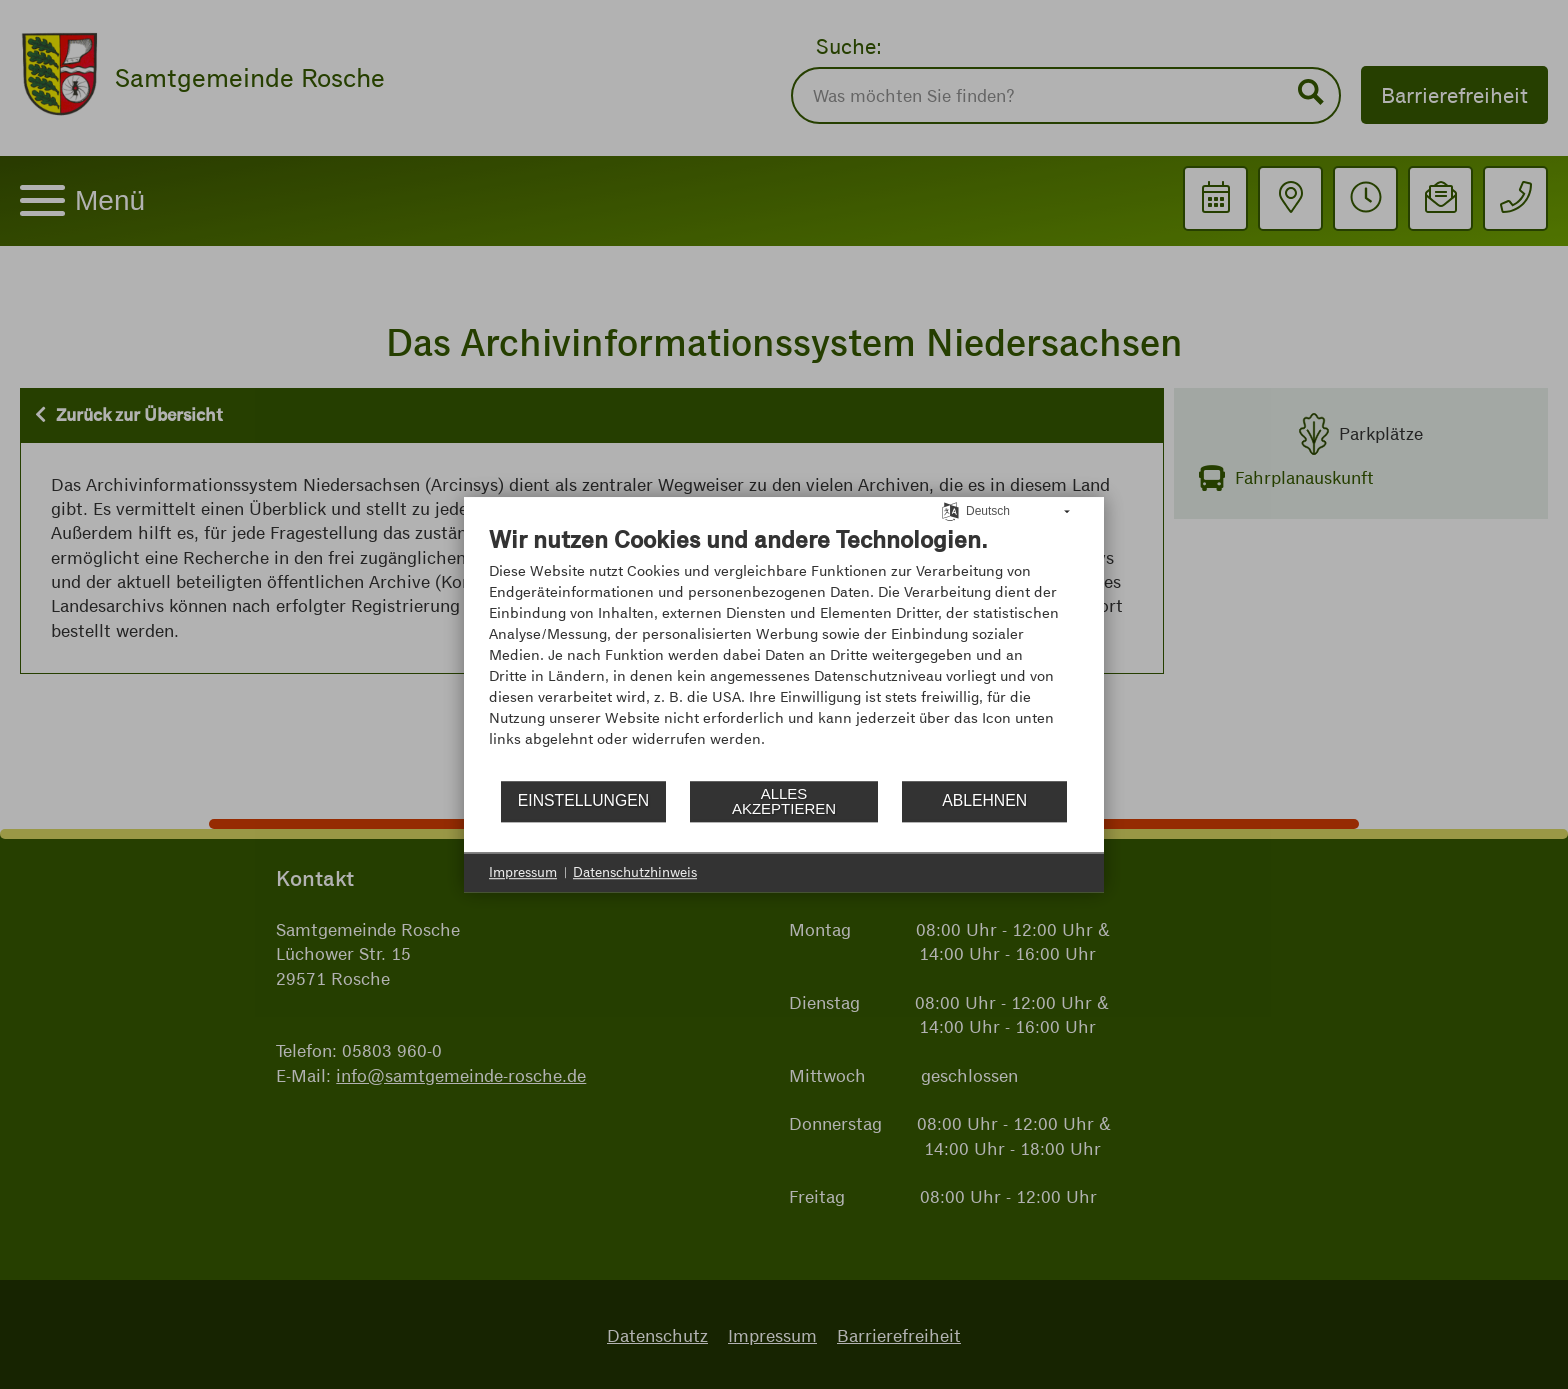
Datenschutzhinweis (635, 872)
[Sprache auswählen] (950, 510)
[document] (784, 651)
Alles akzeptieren (784, 801)
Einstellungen (583, 800)
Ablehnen (984, 800)
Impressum (523, 872)
